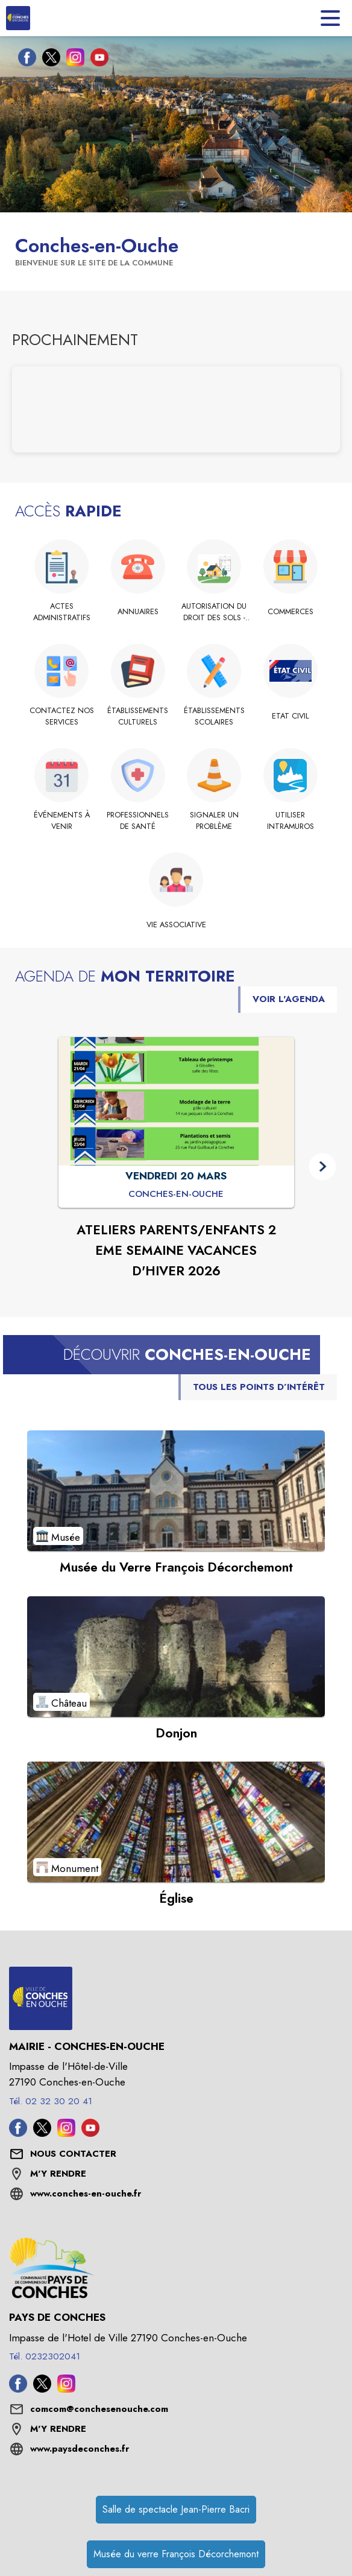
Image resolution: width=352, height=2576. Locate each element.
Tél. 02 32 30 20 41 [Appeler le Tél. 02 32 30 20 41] (50, 2101)
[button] (322, 1166)
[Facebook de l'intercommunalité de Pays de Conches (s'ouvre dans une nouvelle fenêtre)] (18, 2389)
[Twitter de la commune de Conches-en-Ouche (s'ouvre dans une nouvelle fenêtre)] (48, 59)
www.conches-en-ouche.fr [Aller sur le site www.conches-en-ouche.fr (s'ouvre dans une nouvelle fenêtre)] (85, 2193)
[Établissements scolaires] (214, 716)
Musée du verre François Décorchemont (176, 2554)
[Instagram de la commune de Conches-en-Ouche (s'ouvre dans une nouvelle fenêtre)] (72, 59)
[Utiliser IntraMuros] (291, 821)
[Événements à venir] (62, 821)
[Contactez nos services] (62, 716)
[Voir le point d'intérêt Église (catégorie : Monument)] (176, 1822)
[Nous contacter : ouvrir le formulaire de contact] (73, 2154)
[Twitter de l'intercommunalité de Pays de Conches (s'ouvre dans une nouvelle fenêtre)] (42, 2389)
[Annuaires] (138, 611)
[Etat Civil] (291, 716)
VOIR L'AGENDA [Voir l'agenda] (289, 999)
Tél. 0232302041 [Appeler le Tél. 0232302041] (44, 2356)
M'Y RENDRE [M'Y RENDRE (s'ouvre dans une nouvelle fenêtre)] (58, 2173)
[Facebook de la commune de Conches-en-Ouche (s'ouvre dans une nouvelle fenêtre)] (24, 59)
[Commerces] (291, 611)
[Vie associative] (176, 924)
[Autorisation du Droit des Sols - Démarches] (214, 612)
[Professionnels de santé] (138, 821)
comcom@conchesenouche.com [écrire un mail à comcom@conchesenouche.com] (99, 2409)
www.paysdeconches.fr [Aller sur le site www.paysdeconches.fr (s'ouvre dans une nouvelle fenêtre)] (79, 2448)
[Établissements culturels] (138, 716)
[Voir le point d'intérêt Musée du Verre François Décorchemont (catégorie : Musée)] (176, 1490)
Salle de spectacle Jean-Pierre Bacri (176, 2509)
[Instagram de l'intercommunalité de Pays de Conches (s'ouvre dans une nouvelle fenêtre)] (66, 2389)
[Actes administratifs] (62, 612)
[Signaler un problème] (214, 821)
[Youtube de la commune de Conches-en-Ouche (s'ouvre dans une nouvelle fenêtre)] (96, 59)
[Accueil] (18, 18)
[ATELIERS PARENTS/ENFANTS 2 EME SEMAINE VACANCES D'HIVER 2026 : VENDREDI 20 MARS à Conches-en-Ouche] (176, 1194)
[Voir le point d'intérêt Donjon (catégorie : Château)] (176, 1656)
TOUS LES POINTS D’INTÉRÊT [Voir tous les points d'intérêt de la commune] (259, 1387)
